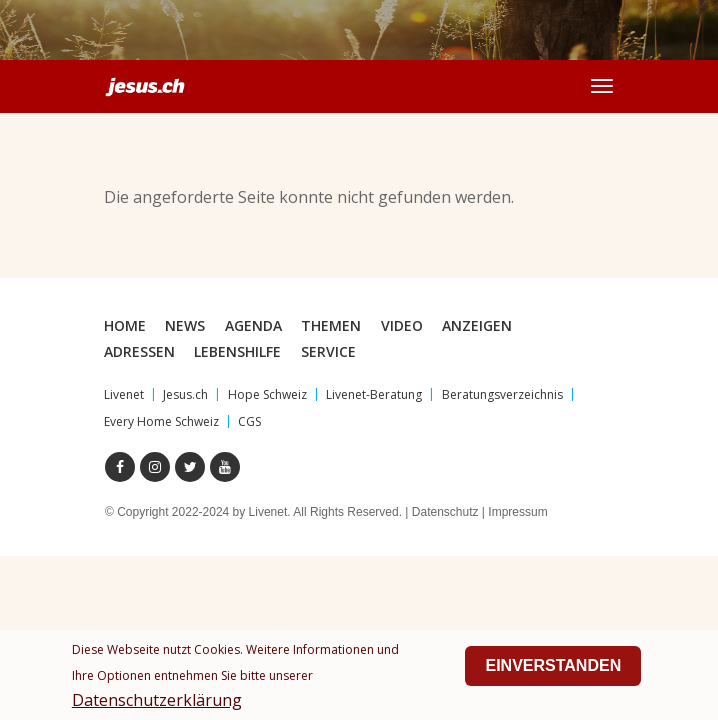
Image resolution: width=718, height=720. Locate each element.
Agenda (253, 325)
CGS (249, 421)
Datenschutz (445, 512)
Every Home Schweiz (161, 421)
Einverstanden (553, 670)
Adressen (139, 351)
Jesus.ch (185, 394)
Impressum (517, 512)
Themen (331, 325)
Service (328, 351)
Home (125, 325)
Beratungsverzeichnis (502, 394)
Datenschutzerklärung (157, 705)
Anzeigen (477, 325)
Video (402, 325)
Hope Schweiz (267, 394)
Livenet (124, 394)
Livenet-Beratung (374, 394)
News (185, 325)
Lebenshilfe (237, 351)
